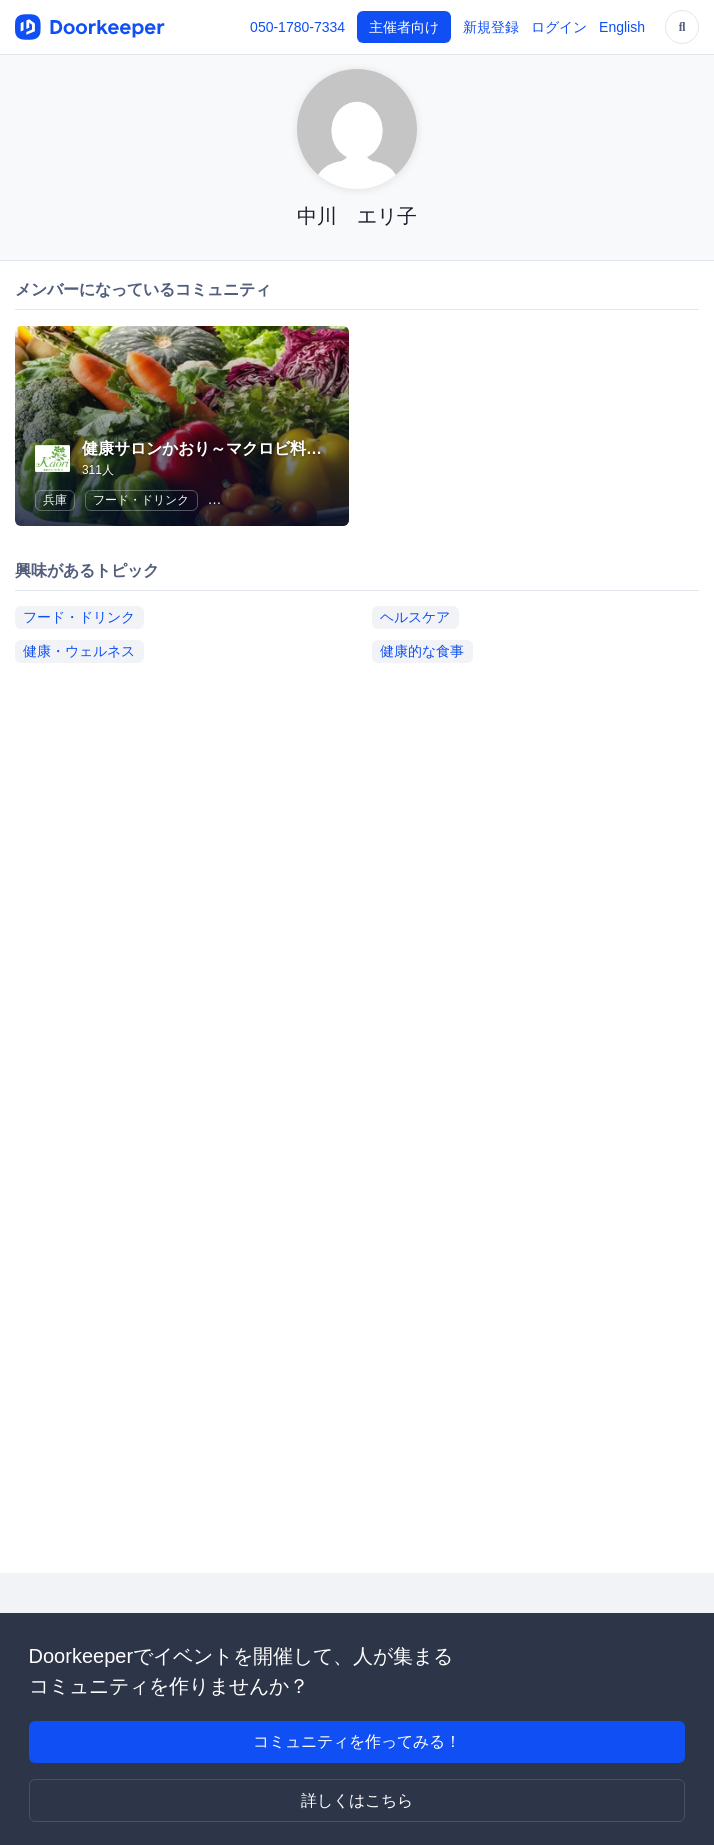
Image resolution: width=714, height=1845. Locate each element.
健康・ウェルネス (79, 651)
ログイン (559, 27)
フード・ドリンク (141, 500)
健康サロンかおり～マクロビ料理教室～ (226, 448)
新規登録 (491, 27)
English (622, 27)
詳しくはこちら (357, 1800)
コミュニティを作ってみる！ (357, 1741)
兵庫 (55, 500)
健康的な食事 (422, 651)
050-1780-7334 (297, 27)
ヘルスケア (415, 617)
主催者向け (404, 27)
